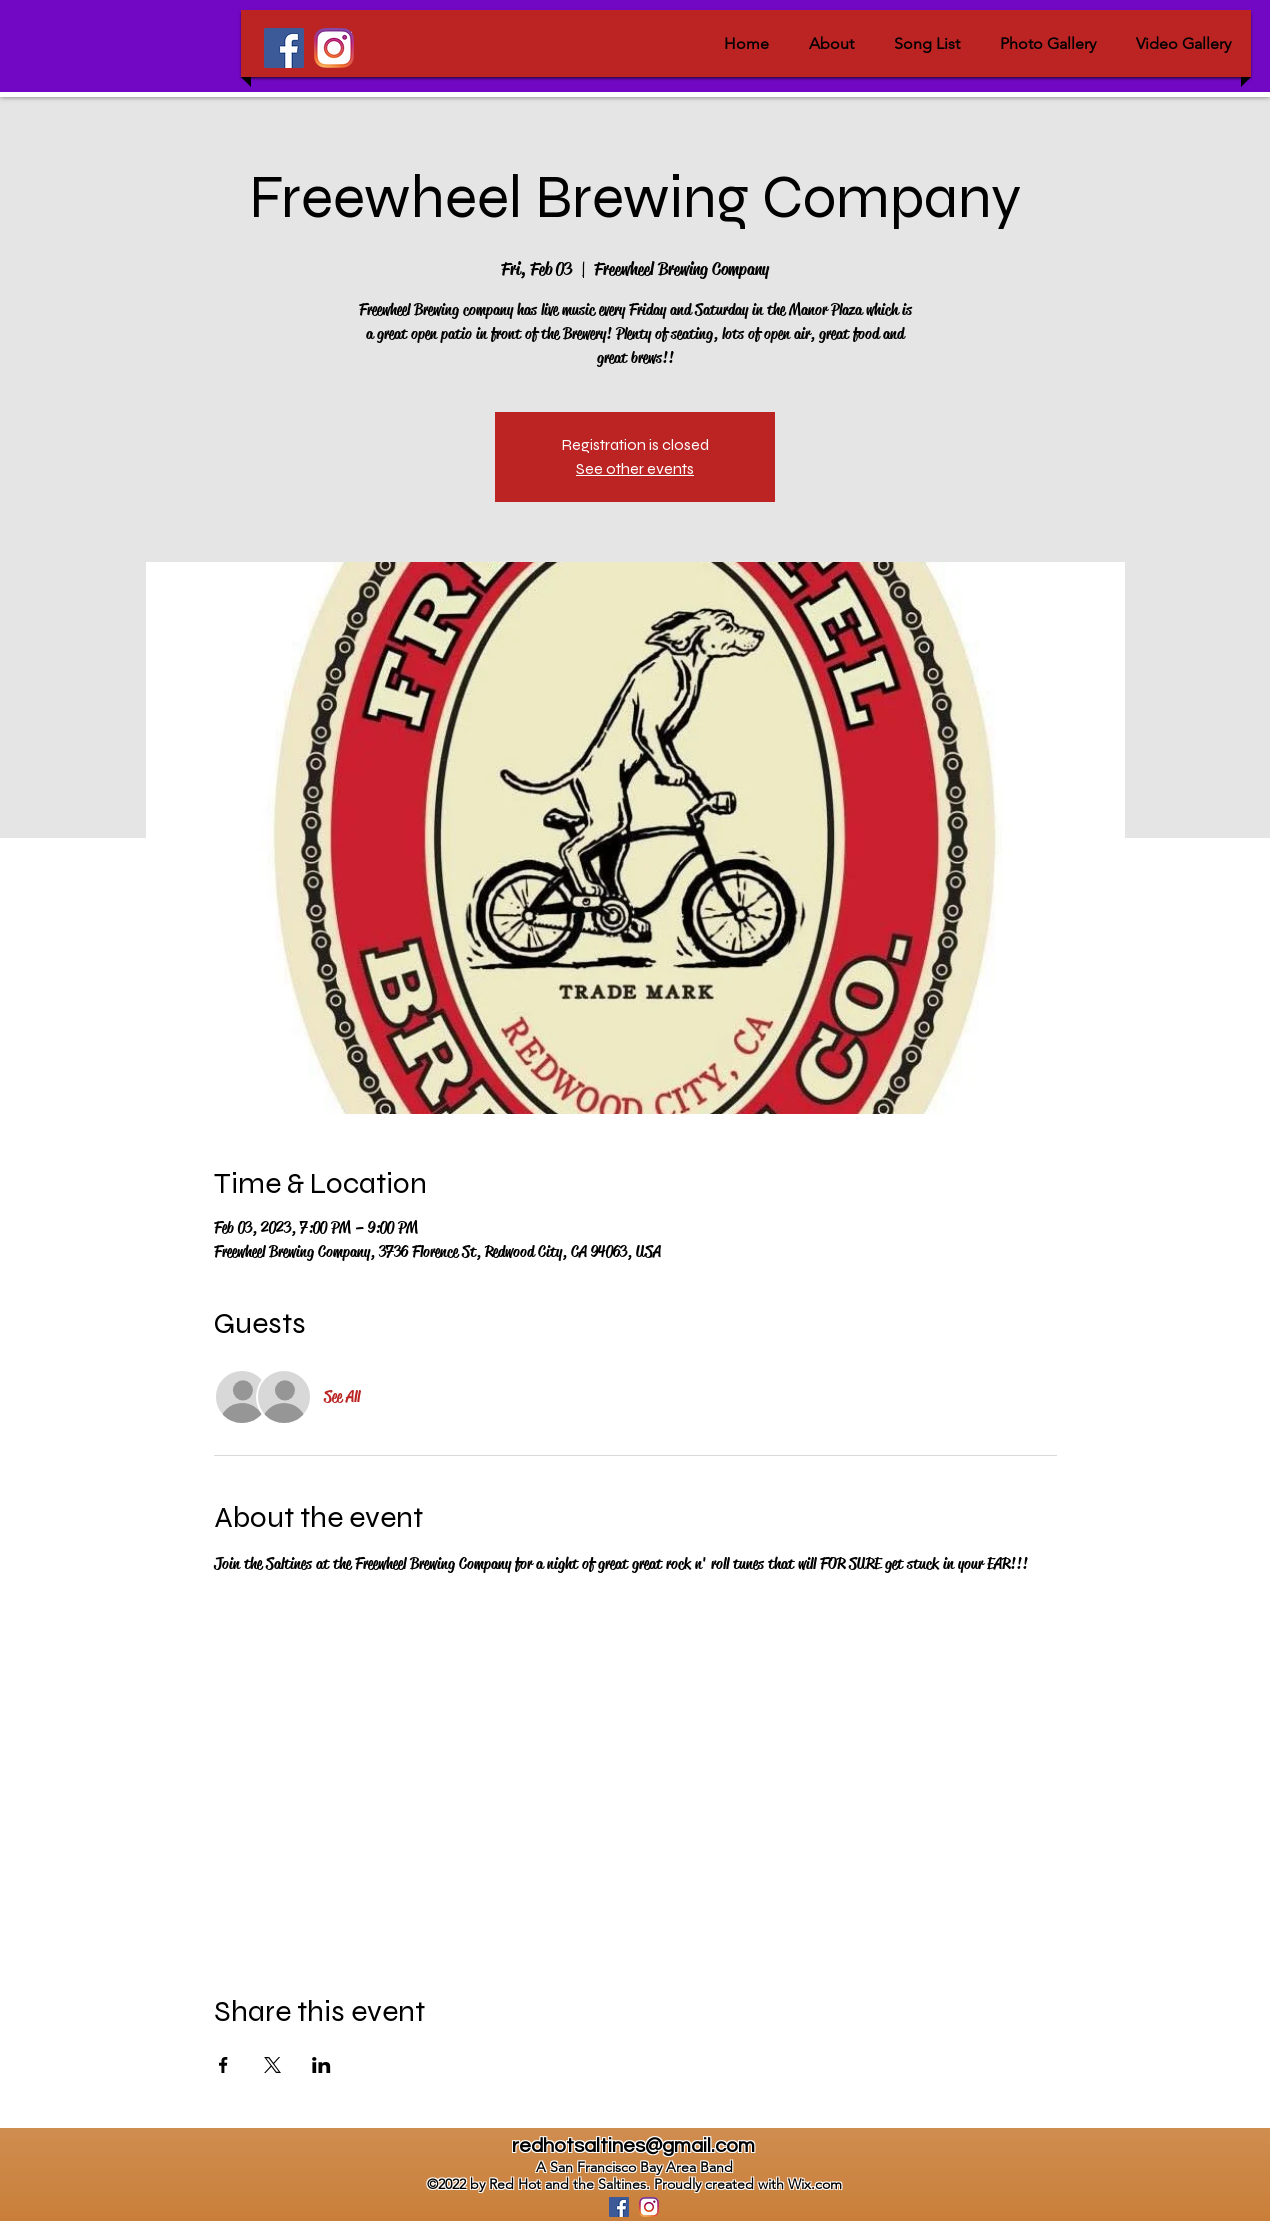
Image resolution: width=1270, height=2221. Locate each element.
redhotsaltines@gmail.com (633, 2146)
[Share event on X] (272, 2065)
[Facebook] (284, 48)
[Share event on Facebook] (223, 2065)
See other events (635, 468)
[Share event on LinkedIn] (321, 2065)
